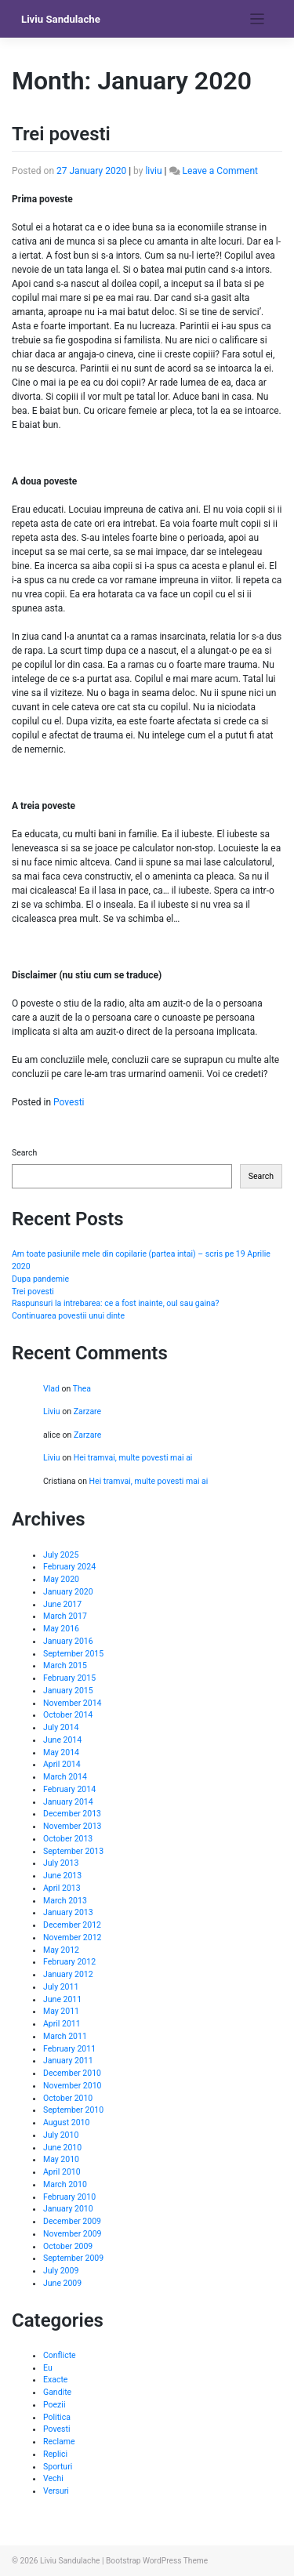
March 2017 (65, 1616)
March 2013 (65, 1901)
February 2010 (69, 2197)
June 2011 (62, 1999)
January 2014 (68, 1802)
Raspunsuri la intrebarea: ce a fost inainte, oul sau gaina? (115, 1303)
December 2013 (72, 1814)
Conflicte (59, 2355)
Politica (57, 2417)
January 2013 (68, 1912)
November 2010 (72, 2086)
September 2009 (73, 2258)
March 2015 (65, 1665)
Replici (55, 2454)
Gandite (57, 2392)
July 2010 (60, 2135)
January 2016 (68, 1641)
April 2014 (62, 1764)
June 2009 (62, 2283)
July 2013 (60, 1863)
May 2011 (61, 2011)
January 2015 (68, 1690)
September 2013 (73, 1851)
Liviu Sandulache (60, 19)
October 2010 (68, 2098)
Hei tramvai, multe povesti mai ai (133, 1458)
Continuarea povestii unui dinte (68, 1316)
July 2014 (60, 1727)
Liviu (51, 1411)
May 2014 (61, 1752)
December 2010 (72, 2073)
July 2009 (60, 2271)
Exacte (55, 2380)
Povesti (68, 1102)
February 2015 (69, 1678)
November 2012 (72, 1937)
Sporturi (57, 2467)
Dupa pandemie (40, 1279)
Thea (82, 1389)
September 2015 (73, 1654)
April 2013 (62, 1888)
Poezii (54, 2405)
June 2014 (62, 1740)
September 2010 (73, 2110)
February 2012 (69, 1962)
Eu (48, 2368)
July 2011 (60, 1987)
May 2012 (61, 1950)
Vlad (51, 1389)
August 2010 (66, 2122)
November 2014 (72, 1703)
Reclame (59, 2441)
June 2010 (62, 2147)
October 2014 (68, 1715)
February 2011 (69, 2049)
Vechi (53, 2478)
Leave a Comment (219, 170)
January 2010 (68, 2209)
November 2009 (72, 2234)
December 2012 (72, 1925)
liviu (153, 170)
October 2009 (68, 2246)
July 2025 (60, 1555)
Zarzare (88, 1411)
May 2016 (61, 1629)
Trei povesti (61, 134)
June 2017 (62, 1604)
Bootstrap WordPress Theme (157, 2560)
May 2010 (61, 2159)
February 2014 (69, 1789)
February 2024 (69, 1567)
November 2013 (72, 1826)
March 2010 (65, 2184)
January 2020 (68, 1592)
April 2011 (62, 2024)
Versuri (56, 2491)
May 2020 (61, 1579)
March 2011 (65, 2036)
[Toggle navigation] (257, 19)
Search (24, 1153)
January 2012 (68, 1974)
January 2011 (68, 2060)
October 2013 (68, 1839)
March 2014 (65, 1777)
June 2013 (62, 1875)
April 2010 (62, 2172)
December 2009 (72, 2221)
